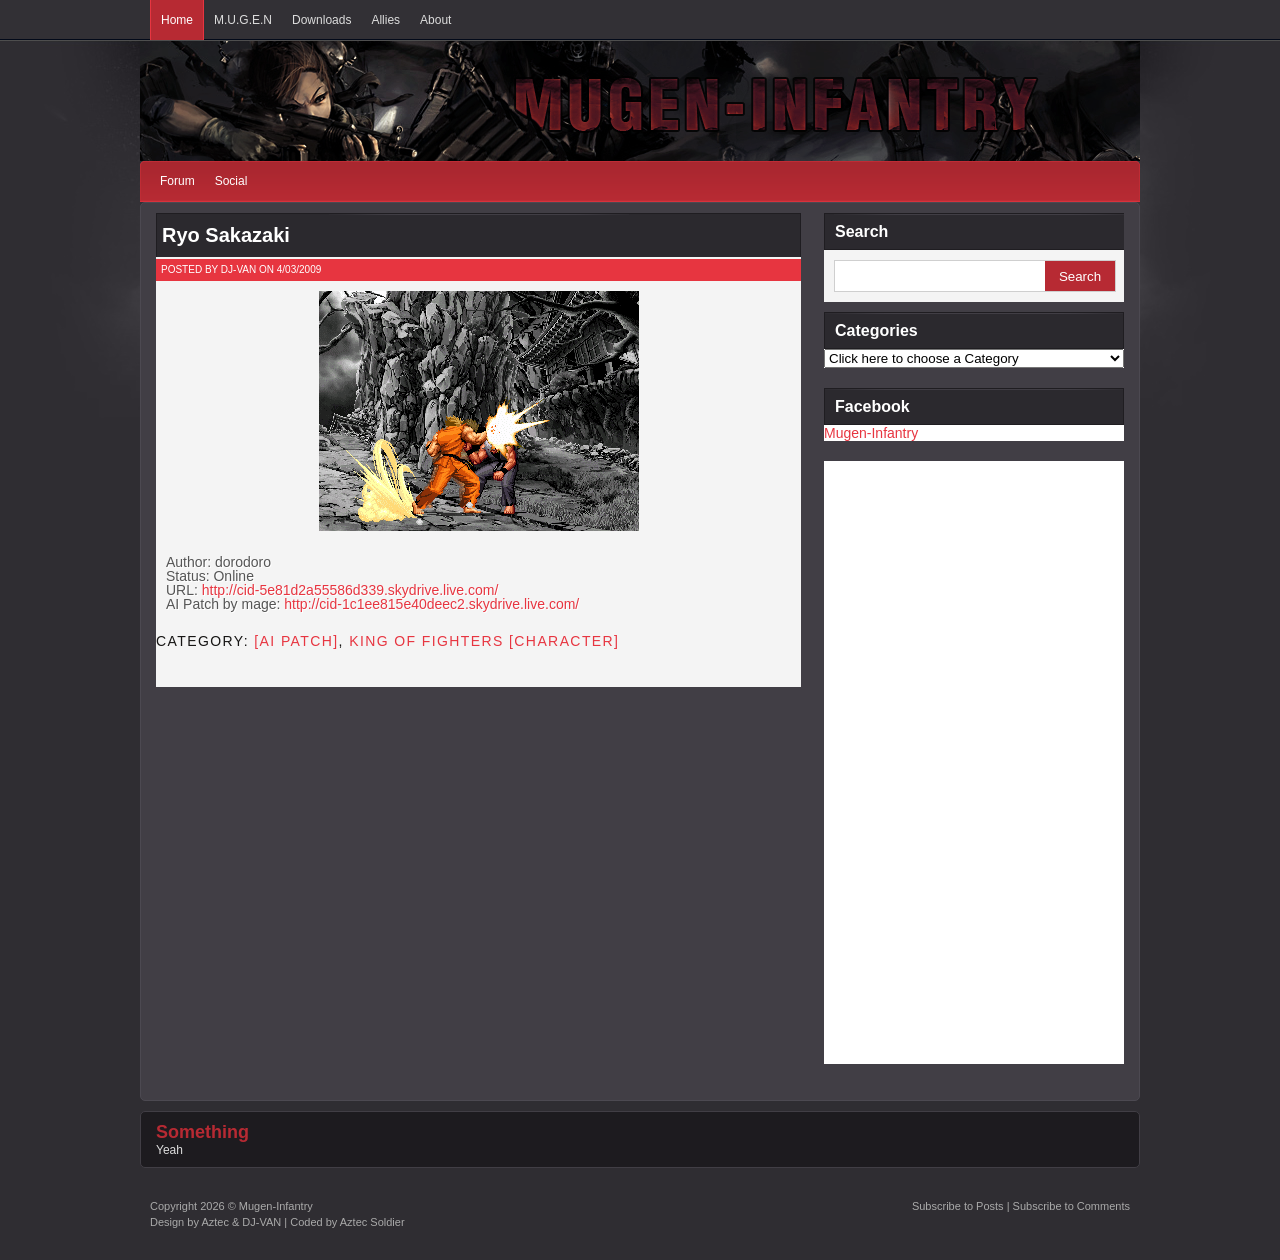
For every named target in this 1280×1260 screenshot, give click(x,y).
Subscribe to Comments (1071, 1206)
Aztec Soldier (372, 1222)
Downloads (321, 20)
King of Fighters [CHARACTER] (484, 641)
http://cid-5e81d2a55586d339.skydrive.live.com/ (350, 590)
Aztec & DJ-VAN (241, 1222)
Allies (385, 20)
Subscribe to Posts (958, 1206)
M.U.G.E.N (243, 20)
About (435, 20)
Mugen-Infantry (871, 433)
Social (231, 181)
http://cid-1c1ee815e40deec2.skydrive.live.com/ (431, 604)
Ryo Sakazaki (226, 235)
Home (177, 20)
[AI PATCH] (296, 641)
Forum (177, 181)
